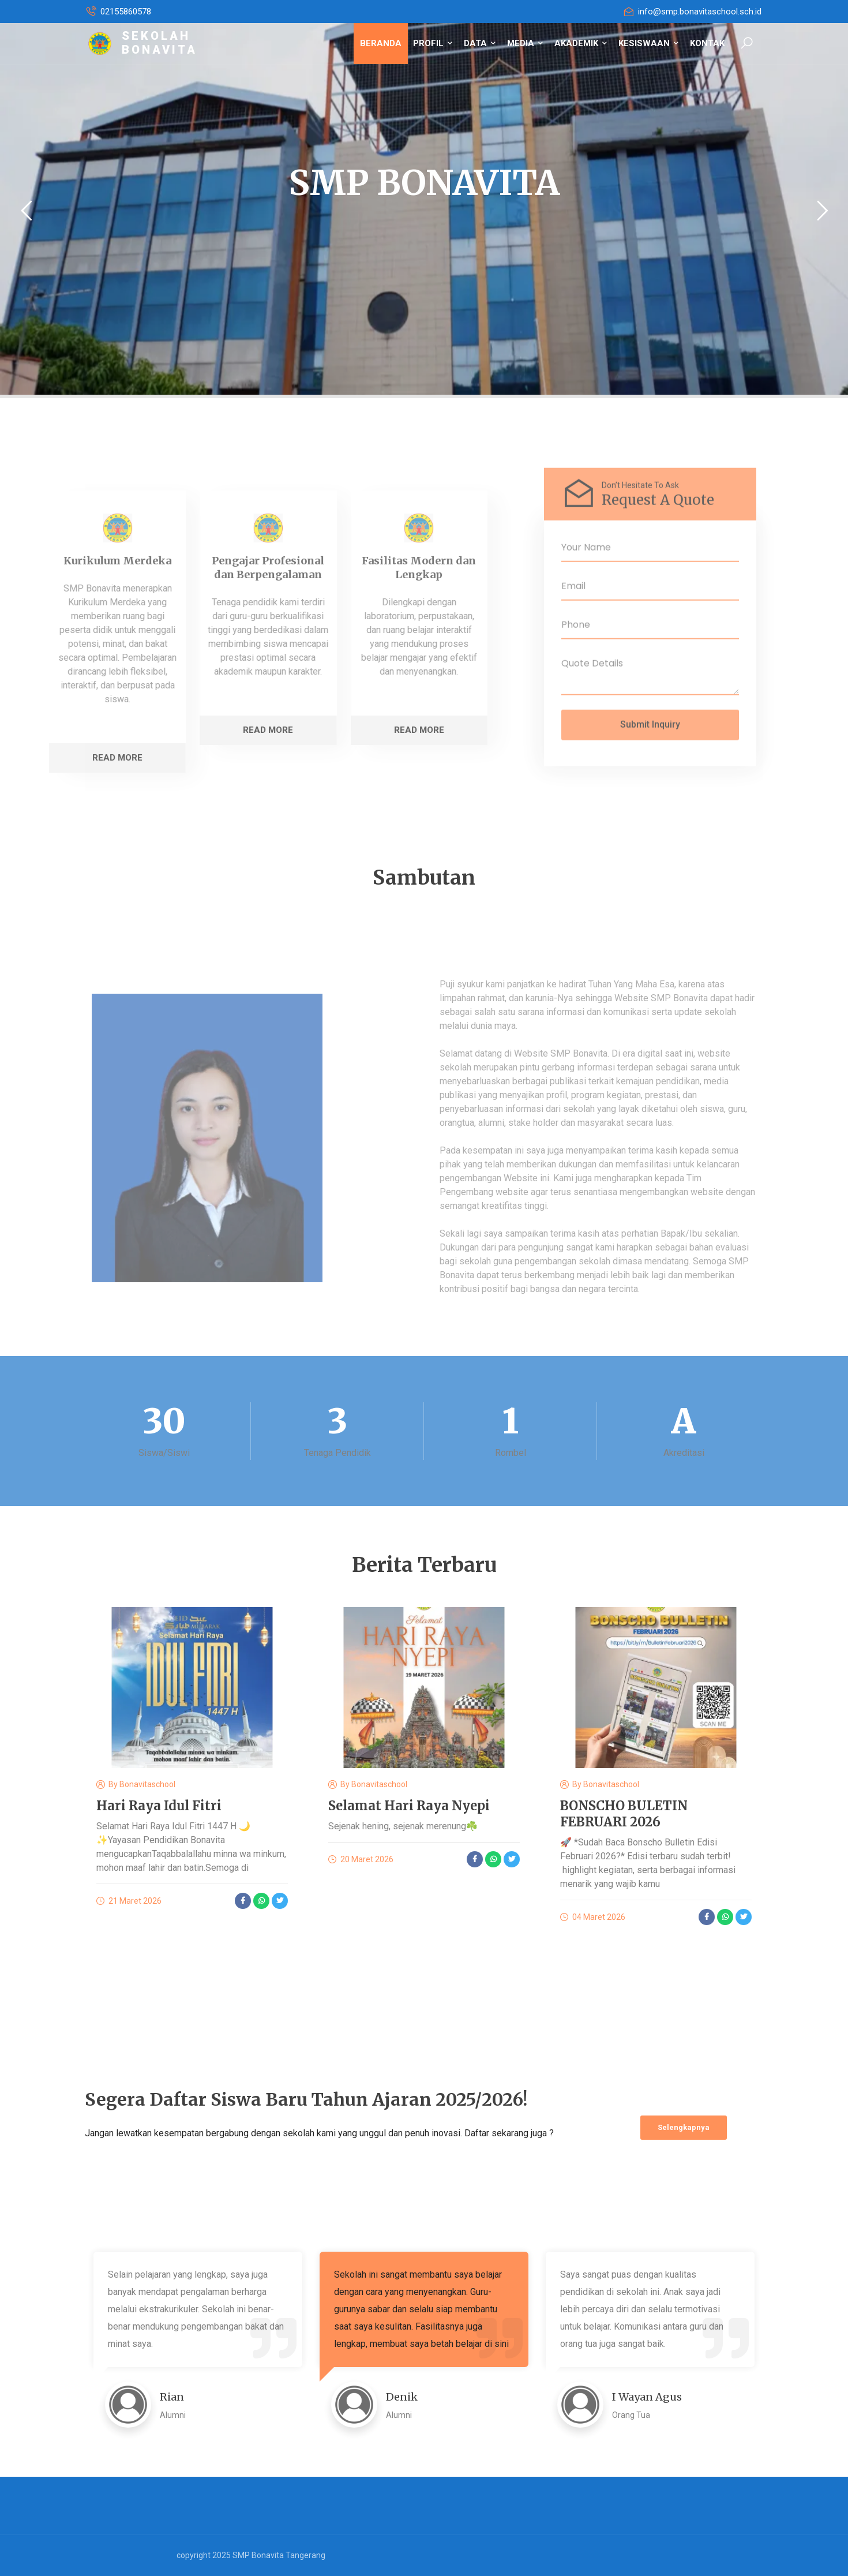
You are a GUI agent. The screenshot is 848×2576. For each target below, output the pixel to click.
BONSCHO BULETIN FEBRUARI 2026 (624, 1814)
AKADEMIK (580, 43)
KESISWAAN (648, 43)
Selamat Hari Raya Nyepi (409, 1806)
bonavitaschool (147, 1784)
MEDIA (525, 43)
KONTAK (707, 43)
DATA (480, 43)
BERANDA (381, 43)
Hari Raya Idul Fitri (159, 1806)
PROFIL (432, 43)
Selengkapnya (684, 2127)
